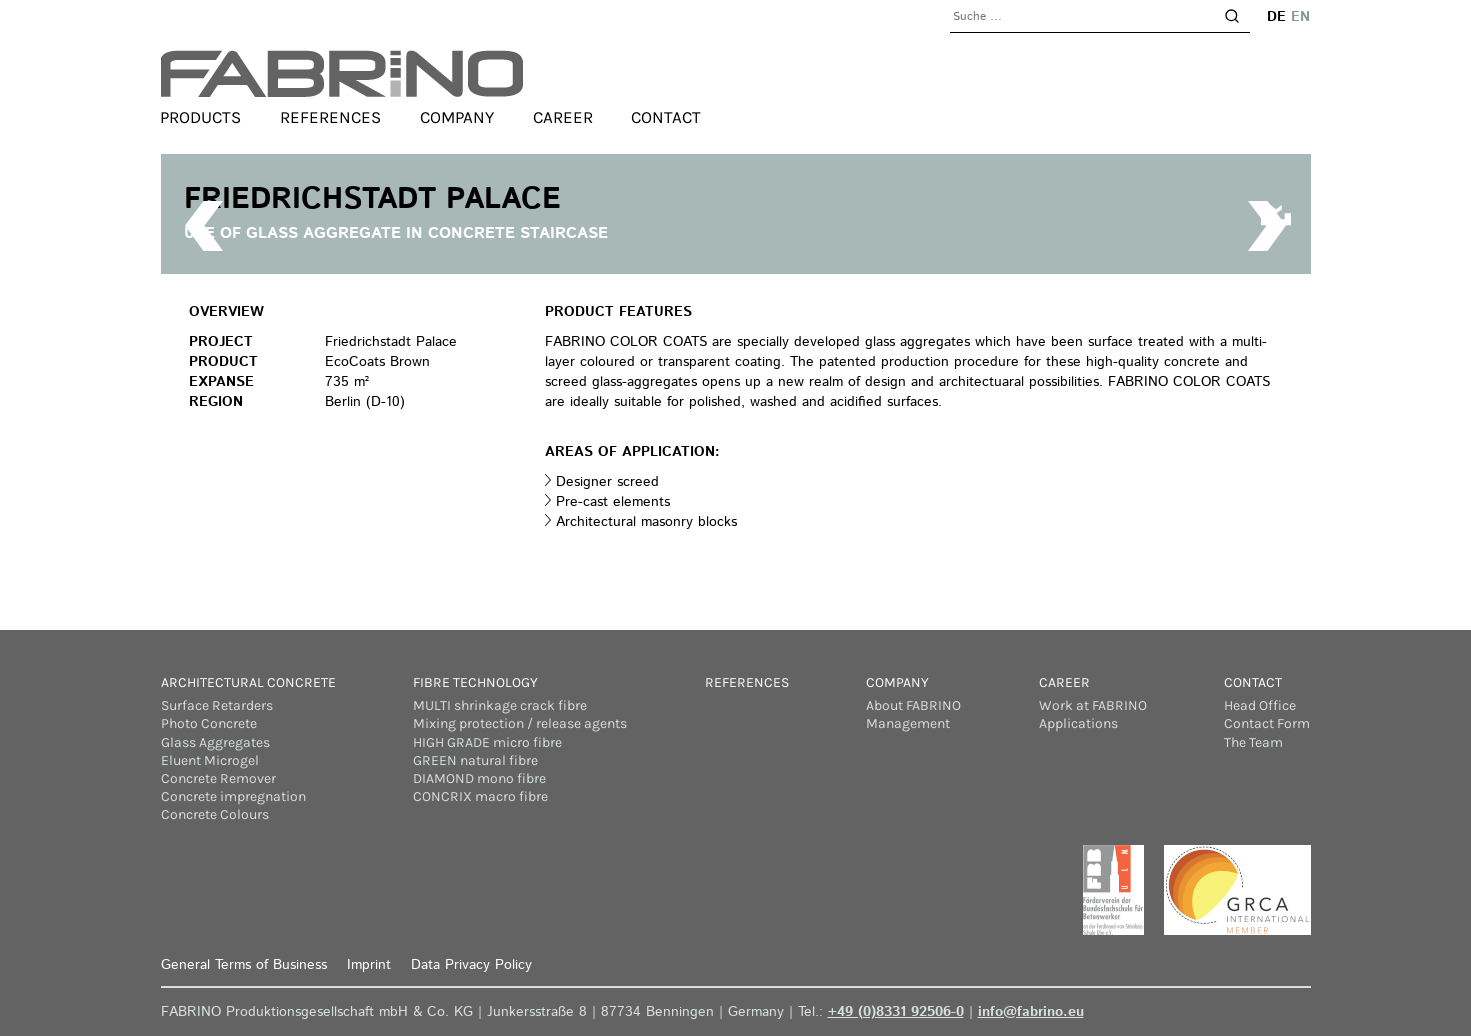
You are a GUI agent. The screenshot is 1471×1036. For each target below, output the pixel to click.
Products (201, 118)
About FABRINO (913, 705)
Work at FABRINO (1093, 705)
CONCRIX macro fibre (480, 796)
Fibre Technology (475, 682)
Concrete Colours (215, 814)
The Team (1253, 742)
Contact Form (1267, 723)
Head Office (1260, 705)
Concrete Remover (218, 778)
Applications (1078, 723)
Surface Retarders (217, 705)
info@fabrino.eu (1031, 1012)
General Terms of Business (244, 965)
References (330, 118)
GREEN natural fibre (475, 760)
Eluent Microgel (210, 760)
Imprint (369, 965)
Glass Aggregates (215, 742)
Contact (666, 118)
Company (457, 118)
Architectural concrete (248, 682)
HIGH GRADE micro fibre (487, 742)
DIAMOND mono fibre (479, 778)
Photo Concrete (209, 723)
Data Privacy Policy (471, 965)
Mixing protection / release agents (520, 723)
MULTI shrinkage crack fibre (500, 705)
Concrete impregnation (233, 796)
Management (908, 723)
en (1301, 17)
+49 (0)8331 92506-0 (896, 1012)
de (1276, 17)
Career (563, 118)
